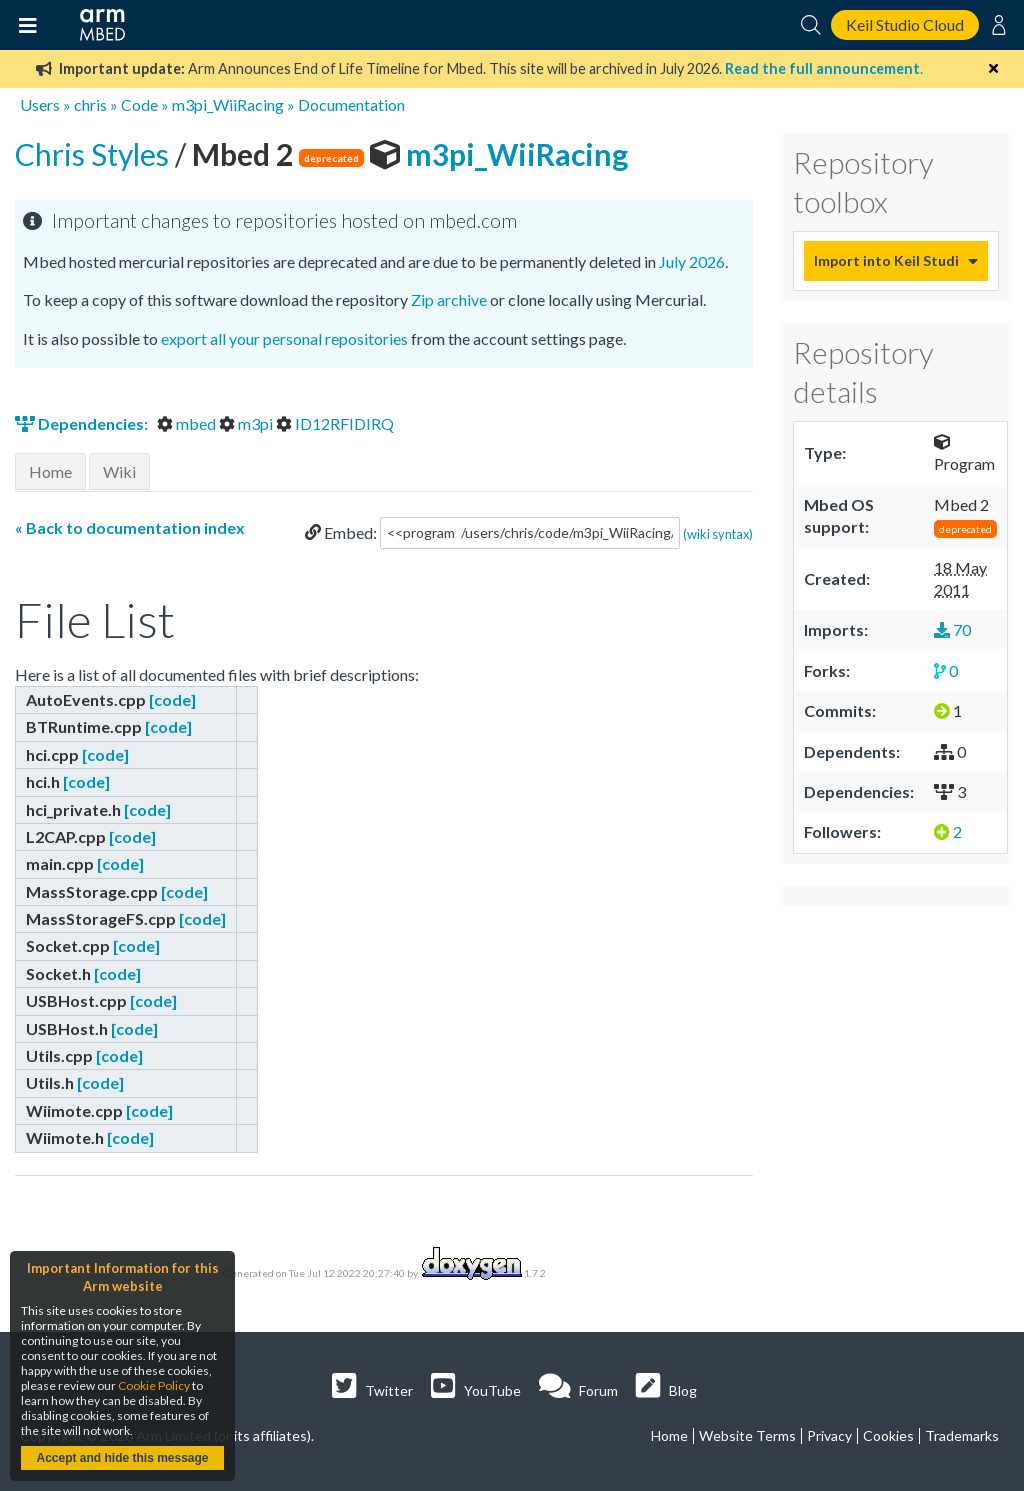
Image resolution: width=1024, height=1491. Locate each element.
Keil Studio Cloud (905, 24)
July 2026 (692, 261)
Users (40, 104)
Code (139, 104)
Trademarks (962, 1435)
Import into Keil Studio (886, 260)
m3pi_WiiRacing (228, 104)
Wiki (119, 471)
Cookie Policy (154, 1385)
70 (952, 629)
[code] (172, 699)
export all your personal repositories (284, 338)
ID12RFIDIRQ (335, 423)
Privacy (829, 1435)
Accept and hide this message (122, 1458)
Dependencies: (83, 423)
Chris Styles (95, 154)
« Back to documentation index (130, 527)
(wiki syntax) (718, 533)
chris (90, 104)
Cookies (888, 1435)
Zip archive (449, 299)
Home (50, 471)
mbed (188, 423)
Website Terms (747, 1435)
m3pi (247, 423)
